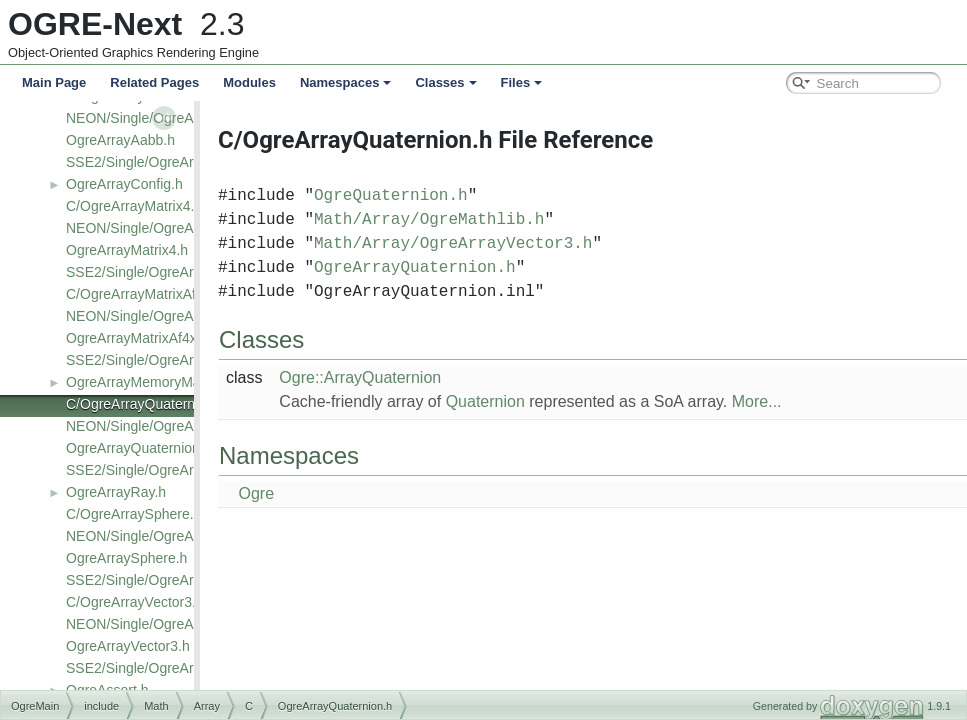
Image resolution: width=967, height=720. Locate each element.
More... (792, 401)
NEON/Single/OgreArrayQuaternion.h (182, 426)
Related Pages (154, 82)
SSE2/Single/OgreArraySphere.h (168, 580)
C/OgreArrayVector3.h (135, 602)
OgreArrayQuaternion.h (139, 448)
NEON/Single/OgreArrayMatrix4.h (170, 228)
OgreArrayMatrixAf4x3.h (141, 338)
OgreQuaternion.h (426, 196)
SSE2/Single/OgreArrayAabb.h (161, 162)
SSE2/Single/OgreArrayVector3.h (169, 668)
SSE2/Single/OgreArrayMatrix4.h (168, 272)
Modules (249, 82)
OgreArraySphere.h (126, 558)
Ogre (291, 493)
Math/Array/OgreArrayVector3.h (488, 244)
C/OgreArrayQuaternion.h (146, 404)
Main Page (54, 82)
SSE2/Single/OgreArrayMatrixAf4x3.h (182, 360)
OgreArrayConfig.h (124, 184)
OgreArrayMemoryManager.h (156, 382)
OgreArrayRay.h (116, 492)
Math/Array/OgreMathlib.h (464, 220)
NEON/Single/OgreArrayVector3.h (171, 624)
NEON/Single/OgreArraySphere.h (170, 536)
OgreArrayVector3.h (128, 646)
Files (522, 82)
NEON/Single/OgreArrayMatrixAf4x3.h (184, 316)
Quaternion (520, 401)
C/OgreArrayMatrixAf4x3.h (148, 294)
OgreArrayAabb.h (120, 140)
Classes (445, 82)
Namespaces (346, 82)
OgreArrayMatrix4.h (127, 250)
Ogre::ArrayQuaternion (395, 377)
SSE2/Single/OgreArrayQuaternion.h (180, 470)
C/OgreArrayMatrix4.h (134, 206)
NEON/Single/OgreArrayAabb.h (164, 118)
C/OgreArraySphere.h (133, 514)
